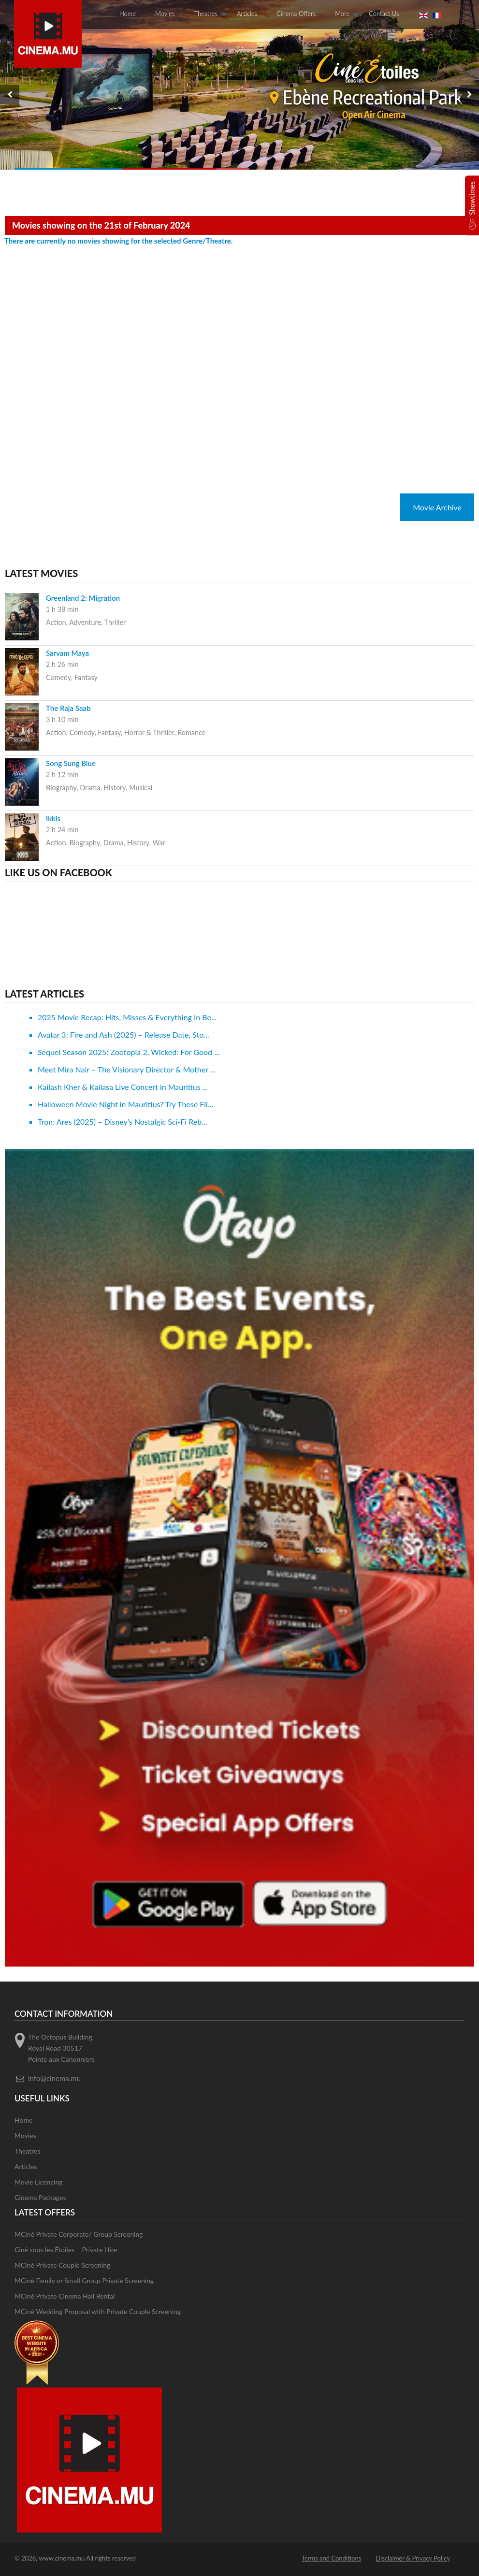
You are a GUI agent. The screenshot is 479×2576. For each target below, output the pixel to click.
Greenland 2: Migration (83, 597)
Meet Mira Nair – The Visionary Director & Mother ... (127, 1069)
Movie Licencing (39, 2182)
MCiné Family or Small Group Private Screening (84, 2280)
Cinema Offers (296, 13)
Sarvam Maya (67, 653)
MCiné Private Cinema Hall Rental (65, 2296)
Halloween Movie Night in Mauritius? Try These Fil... (125, 1104)
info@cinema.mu (54, 2078)
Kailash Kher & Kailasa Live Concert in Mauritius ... (123, 1086)
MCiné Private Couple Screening (62, 2265)
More (342, 13)
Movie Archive (437, 507)
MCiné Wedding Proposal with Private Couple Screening (98, 2311)
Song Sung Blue (71, 763)
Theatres (206, 13)
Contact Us (384, 13)
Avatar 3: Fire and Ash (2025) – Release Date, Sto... (123, 1034)
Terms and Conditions (332, 2558)
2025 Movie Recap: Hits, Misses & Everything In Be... (127, 1017)
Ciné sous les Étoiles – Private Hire (66, 2249)
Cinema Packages (40, 2197)
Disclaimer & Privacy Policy (413, 2558)
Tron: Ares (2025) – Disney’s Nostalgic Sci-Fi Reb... (122, 1121)
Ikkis (53, 818)
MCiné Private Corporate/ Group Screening (79, 2234)
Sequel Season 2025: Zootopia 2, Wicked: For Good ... (129, 1051)
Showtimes (472, 198)
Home (127, 13)
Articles (247, 13)
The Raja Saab (68, 708)
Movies (164, 13)
